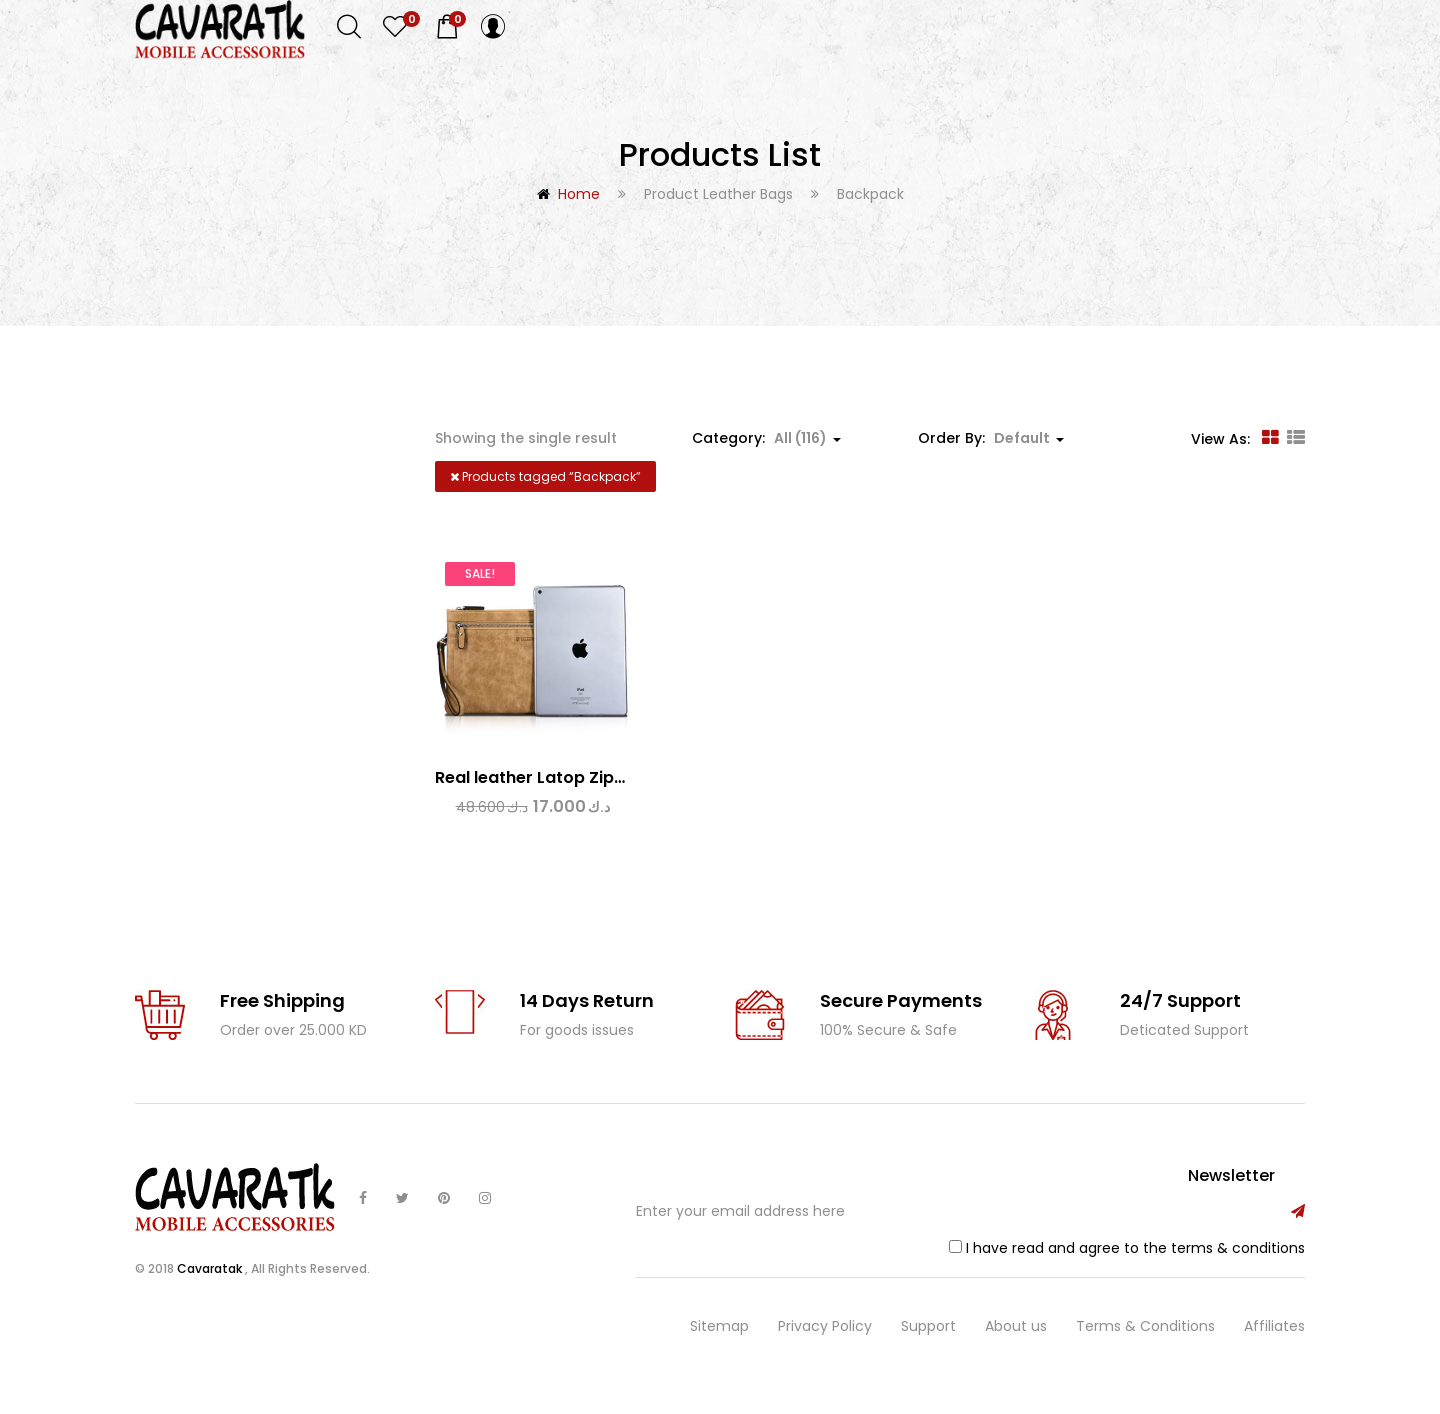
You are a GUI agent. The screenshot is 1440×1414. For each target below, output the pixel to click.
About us (1016, 1342)
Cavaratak (211, 1284)
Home (579, 194)
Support (928, 1342)
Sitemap (719, 1342)
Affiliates (1274, 1342)
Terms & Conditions (1145, 1342)
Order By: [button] (991, 438)
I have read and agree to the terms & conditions (1135, 1263)
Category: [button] (766, 438)
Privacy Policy (825, 1342)
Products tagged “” (545, 476)
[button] (447, 27)
